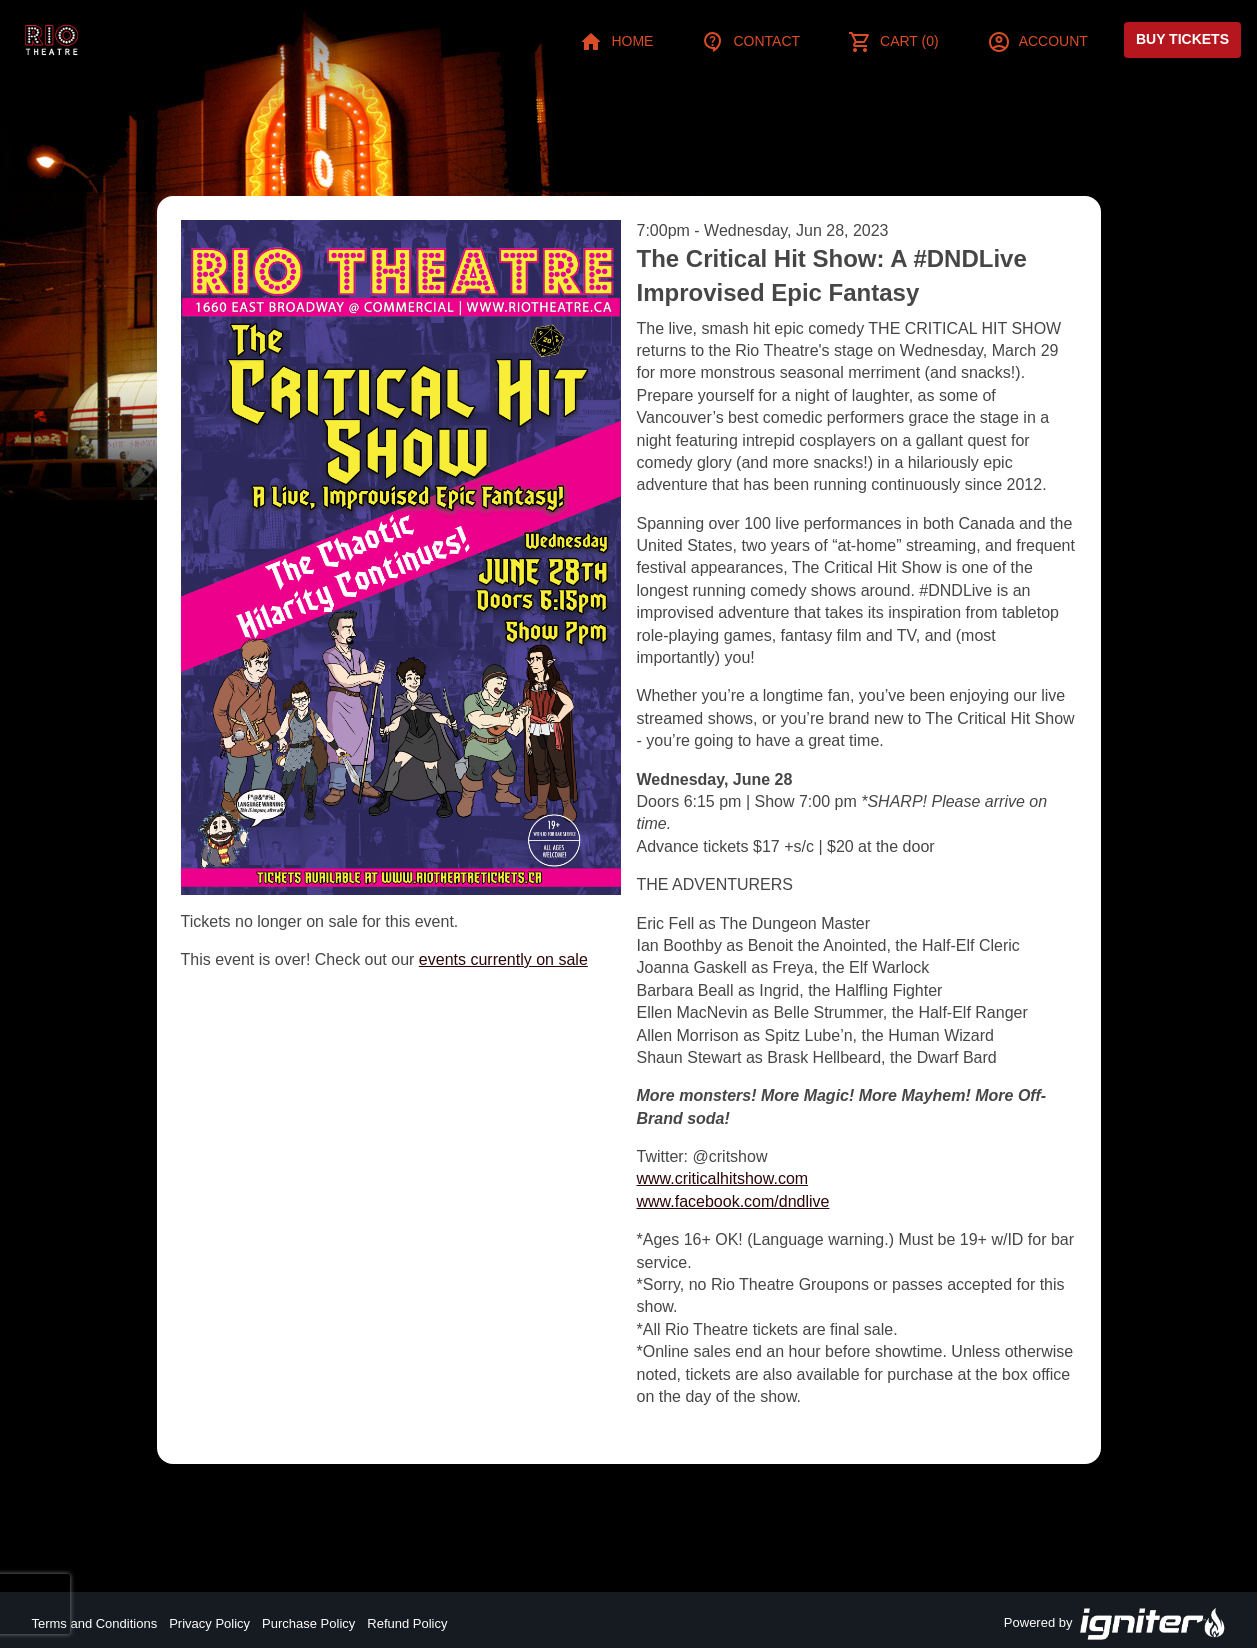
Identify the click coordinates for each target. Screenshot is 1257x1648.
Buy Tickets (1182, 39)
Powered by (1115, 1624)
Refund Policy (407, 1623)
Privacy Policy (209, 1623)
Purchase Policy (308, 1623)
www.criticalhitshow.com (723, 1178)
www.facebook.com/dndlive (733, 1201)
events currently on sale (503, 959)
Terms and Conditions (94, 1623)
